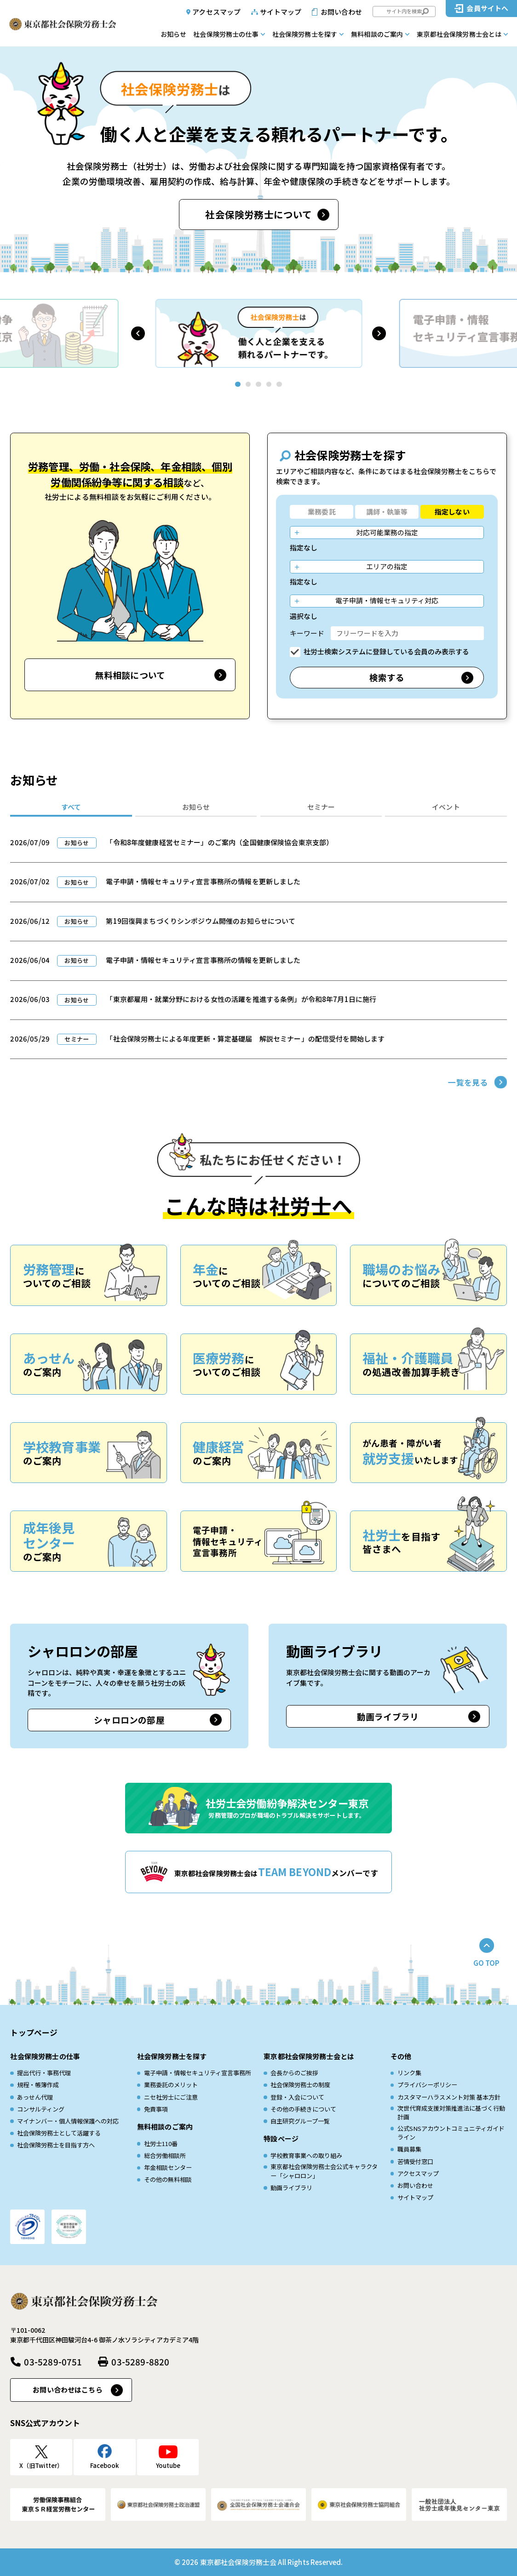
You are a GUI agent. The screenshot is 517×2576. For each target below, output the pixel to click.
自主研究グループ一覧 (300, 2121)
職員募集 (409, 2149)
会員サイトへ (487, 8)
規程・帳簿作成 (38, 2084)
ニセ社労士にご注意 (171, 2097)
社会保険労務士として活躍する (59, 2133)
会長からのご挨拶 (294, 2072)
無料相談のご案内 (377, 34)
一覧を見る (468, 1082)
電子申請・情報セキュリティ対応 (386, 600)
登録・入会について (297, 2097)
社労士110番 (161, 2143)
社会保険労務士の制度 (300, 2084)
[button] (138, 333)
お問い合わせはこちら (68, 2389)
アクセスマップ (216, 12)
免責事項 (156, 2109)
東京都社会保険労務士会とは (459, 34)
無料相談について (130, 675)
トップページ (33, 2032)
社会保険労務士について (258, 214)
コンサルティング (40, 2109)
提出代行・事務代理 (44, 2072)
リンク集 (409, 2072)
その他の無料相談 (168, 2179)
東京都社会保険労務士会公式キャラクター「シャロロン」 (324, 2171)
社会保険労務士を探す (305, 34)
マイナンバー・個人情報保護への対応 (68, 2121)
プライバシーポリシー (427, 2084)
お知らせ (173, 34)
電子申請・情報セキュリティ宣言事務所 (197, 2072)
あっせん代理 (35, 2097)
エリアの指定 (387, 566)
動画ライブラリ (388, 1716)
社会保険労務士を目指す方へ (56, 2145)
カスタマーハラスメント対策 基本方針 (448, 2097)
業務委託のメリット (171, 2084)
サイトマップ (281, 12)
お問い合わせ (341, 12)
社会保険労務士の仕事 (225, 34)
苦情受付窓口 (415, 2161)
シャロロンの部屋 (129, 1719)
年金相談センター (168, 2167)
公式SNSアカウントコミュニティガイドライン (451, 2133)
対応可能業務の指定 (387, 532)
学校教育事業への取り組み (306, 2155)
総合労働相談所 (165, 2155)
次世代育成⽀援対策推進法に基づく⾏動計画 (451, 2113)
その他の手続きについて (303, 2109)
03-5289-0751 (53, 2361)
